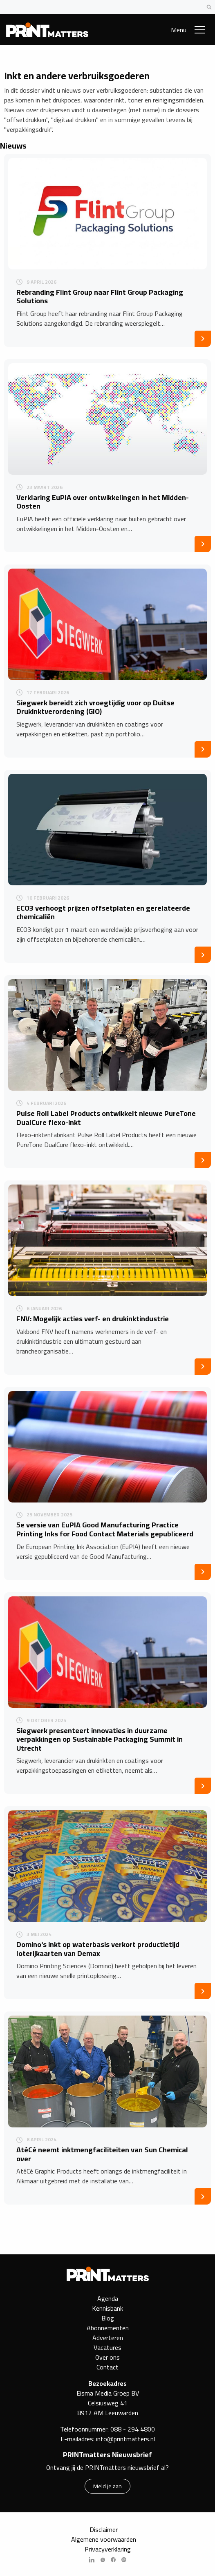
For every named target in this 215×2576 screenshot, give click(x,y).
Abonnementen (108, 2328)
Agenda (107, 2298)
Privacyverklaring (108, 2549)
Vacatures (107, 2347)
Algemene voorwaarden (103, 2539)
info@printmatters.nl (125, 2439)
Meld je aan (107, 2486)
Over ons (107, 2357)
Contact (107, 2367)
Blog (107, 2318)
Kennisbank (107, 2308)
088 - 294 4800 (132, 2429)
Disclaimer (104, 2529)
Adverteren (107, 2338)
